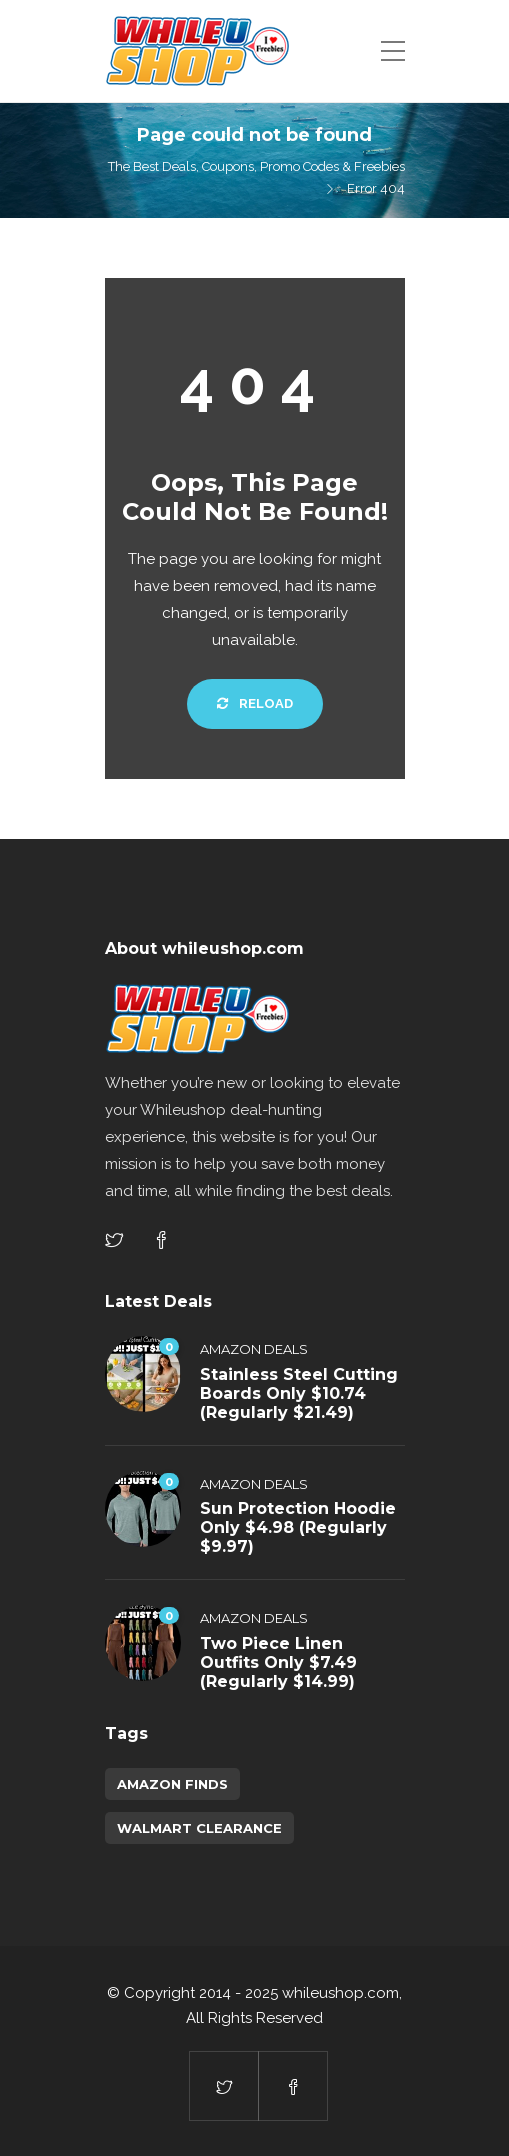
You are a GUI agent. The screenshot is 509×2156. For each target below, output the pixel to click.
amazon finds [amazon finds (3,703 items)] (172, 1784)
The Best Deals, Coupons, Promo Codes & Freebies (256, 166)
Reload (255, 703)
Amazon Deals (254, 1349)
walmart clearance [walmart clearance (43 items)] (199, 1828)
